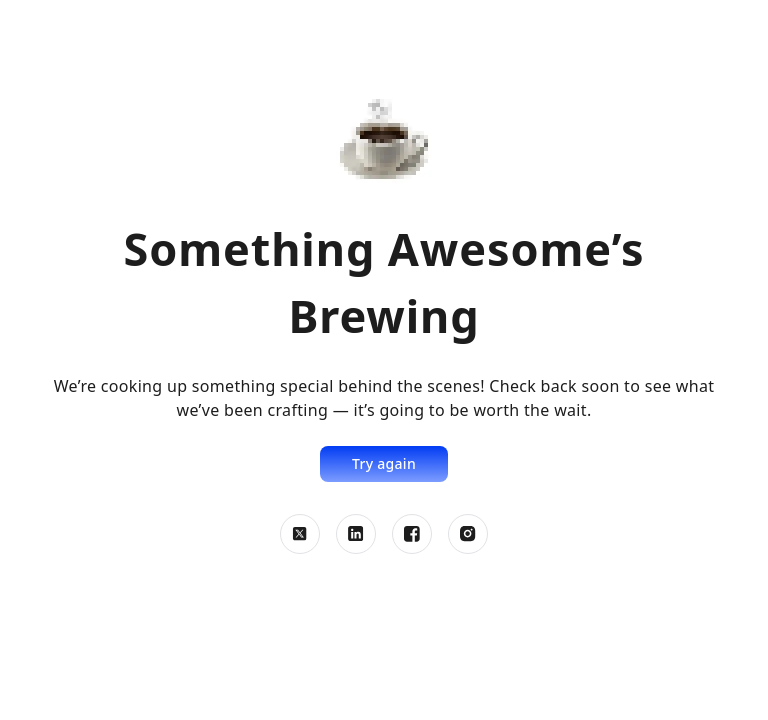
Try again (384, 463)
